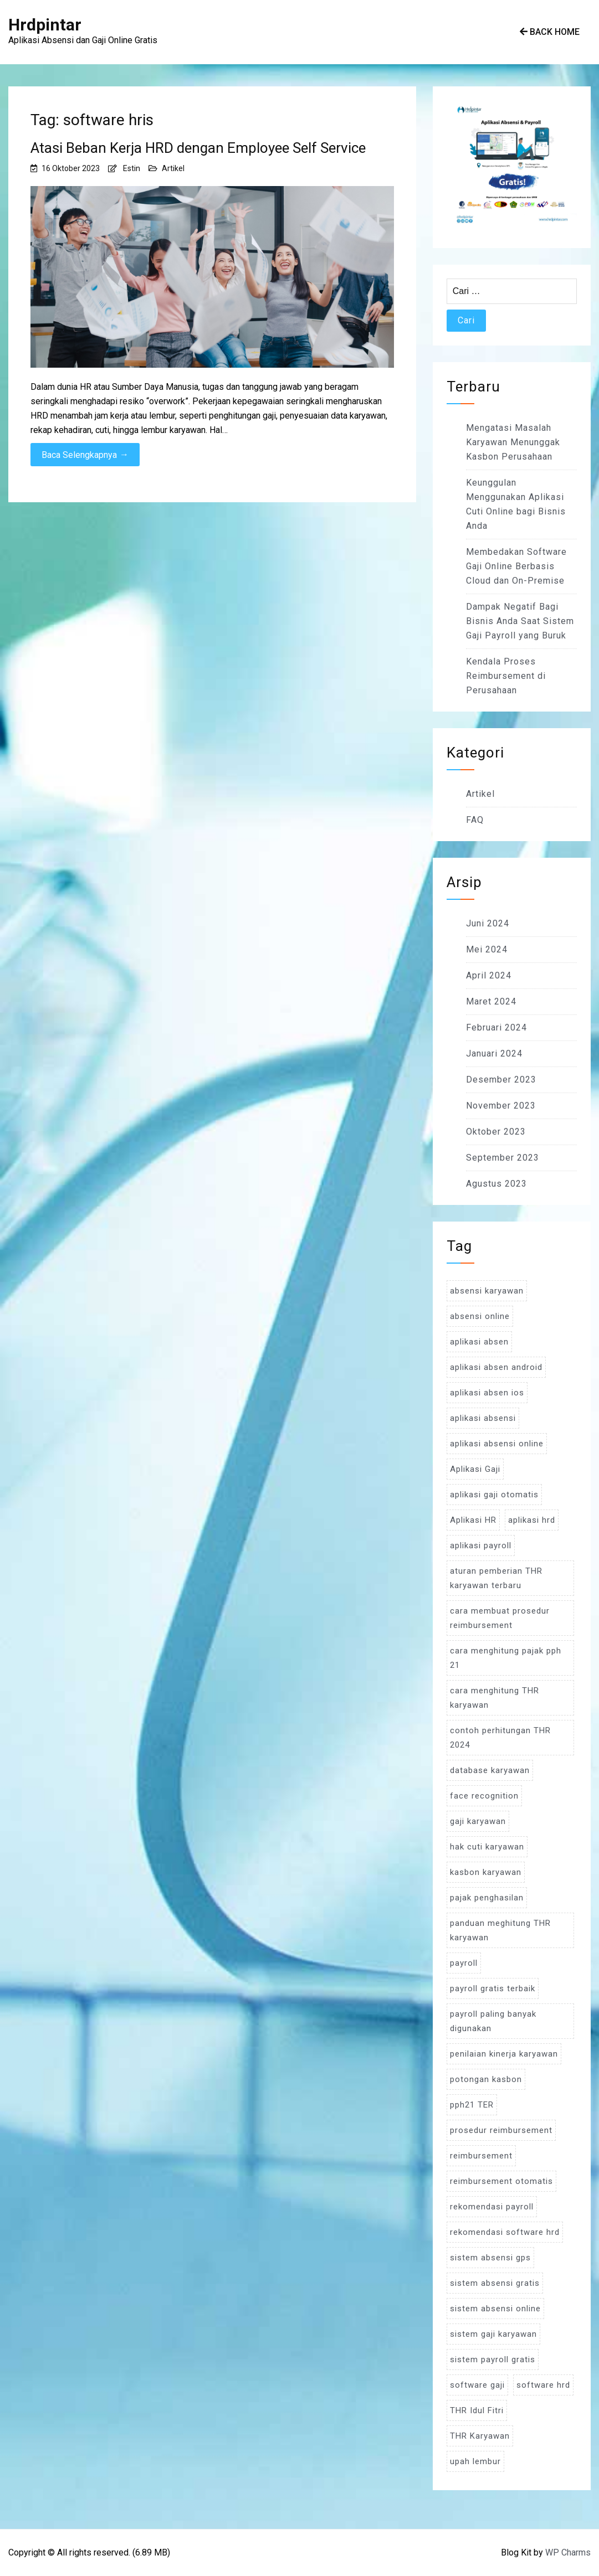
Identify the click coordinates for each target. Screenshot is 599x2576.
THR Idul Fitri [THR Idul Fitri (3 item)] (477, 2410)
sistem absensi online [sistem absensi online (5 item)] (495, 2309)
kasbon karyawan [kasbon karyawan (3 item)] (485, 1872)
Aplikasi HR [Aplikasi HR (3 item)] (473, 1520)
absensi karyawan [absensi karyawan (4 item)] (487, 1291)
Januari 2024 (494, 1053)
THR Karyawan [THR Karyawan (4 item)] (480, 2436)
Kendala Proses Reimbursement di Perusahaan (506, 675)
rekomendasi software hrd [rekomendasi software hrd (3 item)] (505, 2232)
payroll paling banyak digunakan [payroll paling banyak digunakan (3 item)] (493, 2021)
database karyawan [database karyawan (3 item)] (490, 1770)
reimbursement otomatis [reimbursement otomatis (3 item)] (501, 2181)
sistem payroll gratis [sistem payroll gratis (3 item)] (492, 2359)
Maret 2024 (491, 1001)
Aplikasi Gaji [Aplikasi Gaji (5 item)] (475, 1469)
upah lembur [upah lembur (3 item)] (475, 2461)
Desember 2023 (501, 1079)
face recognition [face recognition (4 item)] (484, 1796)
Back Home (550, 32)
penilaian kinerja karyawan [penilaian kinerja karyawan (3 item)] (504, 2054)
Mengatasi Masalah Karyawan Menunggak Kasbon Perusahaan (513, 442)
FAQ (475, 820)
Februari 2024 (496, 1027)
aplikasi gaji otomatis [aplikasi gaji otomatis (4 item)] (494, 1495)
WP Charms (568, 2552)
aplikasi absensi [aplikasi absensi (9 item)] (483, 1418)
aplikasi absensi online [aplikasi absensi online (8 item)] (497, 1444)
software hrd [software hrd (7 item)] (543, 2385)
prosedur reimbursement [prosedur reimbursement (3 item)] (501, 2130)
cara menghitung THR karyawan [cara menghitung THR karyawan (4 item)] (494, 1698)
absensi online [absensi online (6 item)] (480, 1316)
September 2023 (502, 1157)
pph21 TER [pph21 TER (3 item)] (472, 2105)
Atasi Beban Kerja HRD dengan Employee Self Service (198, 148)
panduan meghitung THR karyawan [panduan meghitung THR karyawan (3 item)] (500, 1930)
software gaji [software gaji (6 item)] (477, 2385)
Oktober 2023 (496, 1131)
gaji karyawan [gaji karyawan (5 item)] (478, 1821)
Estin (131, 168)
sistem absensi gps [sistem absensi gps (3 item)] (490, 2258)
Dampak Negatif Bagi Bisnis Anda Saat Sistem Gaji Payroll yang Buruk (520, 621)
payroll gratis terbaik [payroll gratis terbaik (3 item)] (492, 1988)
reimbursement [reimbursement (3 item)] (481, 2156)
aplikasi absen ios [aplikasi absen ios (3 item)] (487, 1393)
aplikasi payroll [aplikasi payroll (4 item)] (480, 1545)
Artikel (173, 168)
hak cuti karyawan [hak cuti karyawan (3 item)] (487, 1847)
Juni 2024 (487, 923)
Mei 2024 (487, 949)
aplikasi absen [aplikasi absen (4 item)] (479, 1342)
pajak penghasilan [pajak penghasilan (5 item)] (487, 1898)
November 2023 (501, 1105)
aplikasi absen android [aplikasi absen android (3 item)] (496, 1367)
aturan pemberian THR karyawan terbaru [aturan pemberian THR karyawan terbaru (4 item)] (496, 1578)
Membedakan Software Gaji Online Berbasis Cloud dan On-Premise (516, 566)
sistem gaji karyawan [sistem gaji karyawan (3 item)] (493, 2334)
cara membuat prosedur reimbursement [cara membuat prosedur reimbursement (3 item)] (500, 1618)
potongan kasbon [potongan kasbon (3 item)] (486, 2079)
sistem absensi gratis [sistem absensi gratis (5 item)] (495, 2283)
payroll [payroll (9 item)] (464, 1963)
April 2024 (488, 975)
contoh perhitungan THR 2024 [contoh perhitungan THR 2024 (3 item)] (500, 1737)
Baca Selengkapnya (85, 454)
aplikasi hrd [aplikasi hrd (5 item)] (531, 1520)
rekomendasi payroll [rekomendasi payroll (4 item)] (492, 2207)
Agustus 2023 (496, 1183)
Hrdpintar (44, 24)
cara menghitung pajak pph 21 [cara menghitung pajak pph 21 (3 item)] (505, 1658)
